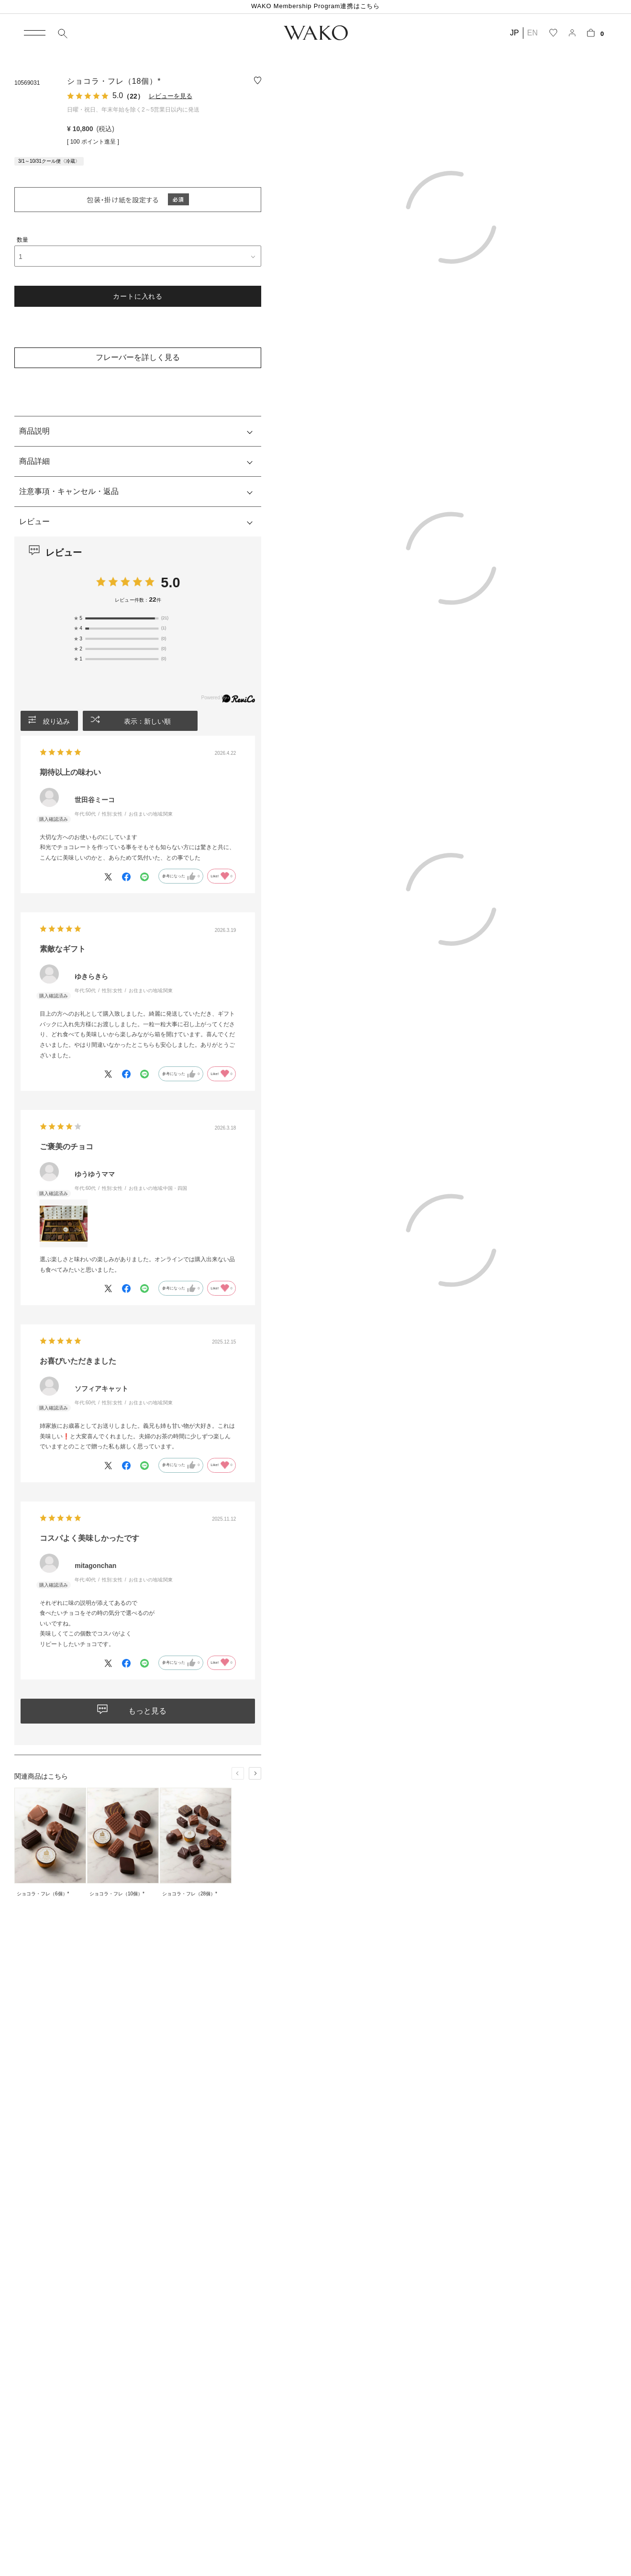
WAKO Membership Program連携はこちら (315, 6)
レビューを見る (170, 96)
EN (532, 33)
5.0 (170, 582)
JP (514, 33)
